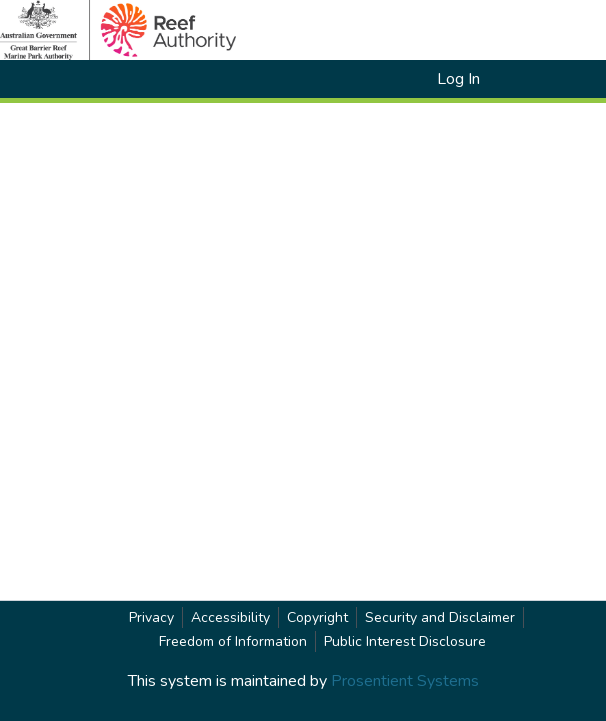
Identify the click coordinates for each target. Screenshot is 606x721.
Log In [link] (459, 79)
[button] (387, 79)
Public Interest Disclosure (405, 641)
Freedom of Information (233, 641)
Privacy (151, 617)
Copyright (317, 617)
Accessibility (230, 617)
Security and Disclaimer (440, 617)
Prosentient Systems (405, 681)
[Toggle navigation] (530, 79)
